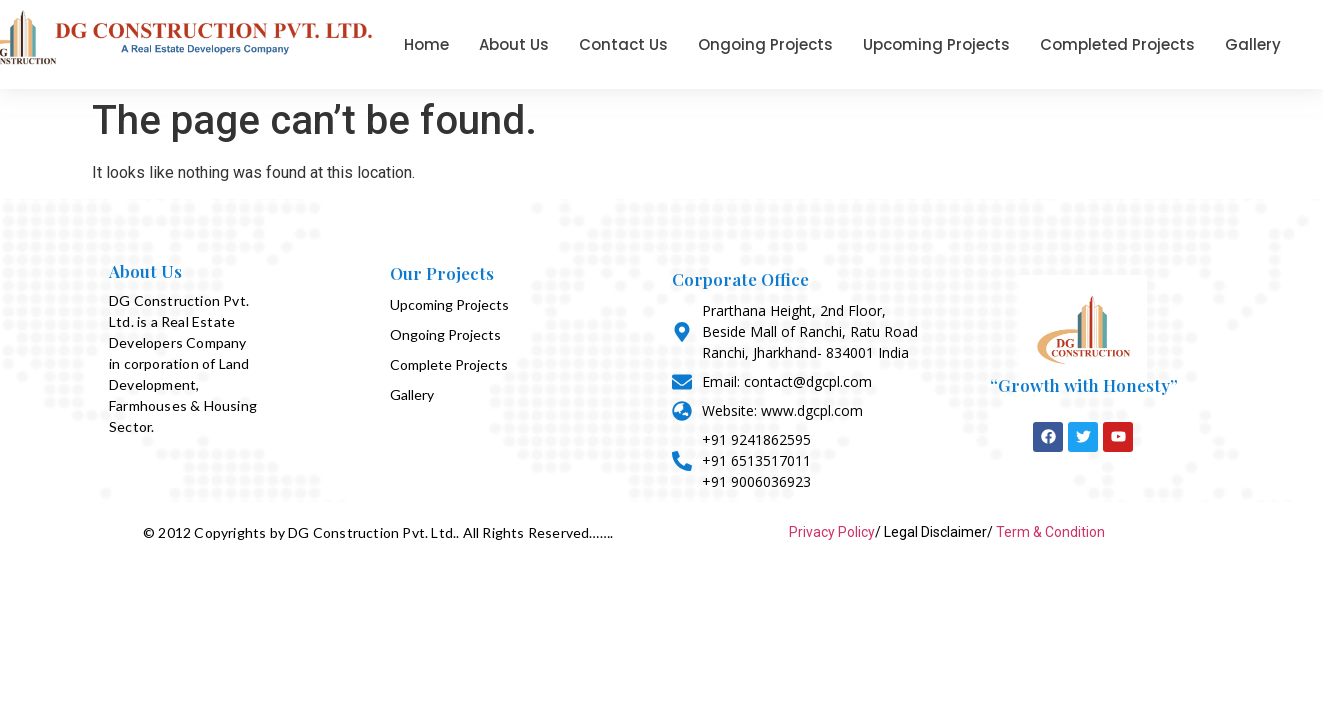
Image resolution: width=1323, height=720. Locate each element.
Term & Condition (1050, 532)
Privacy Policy (832, 532)
